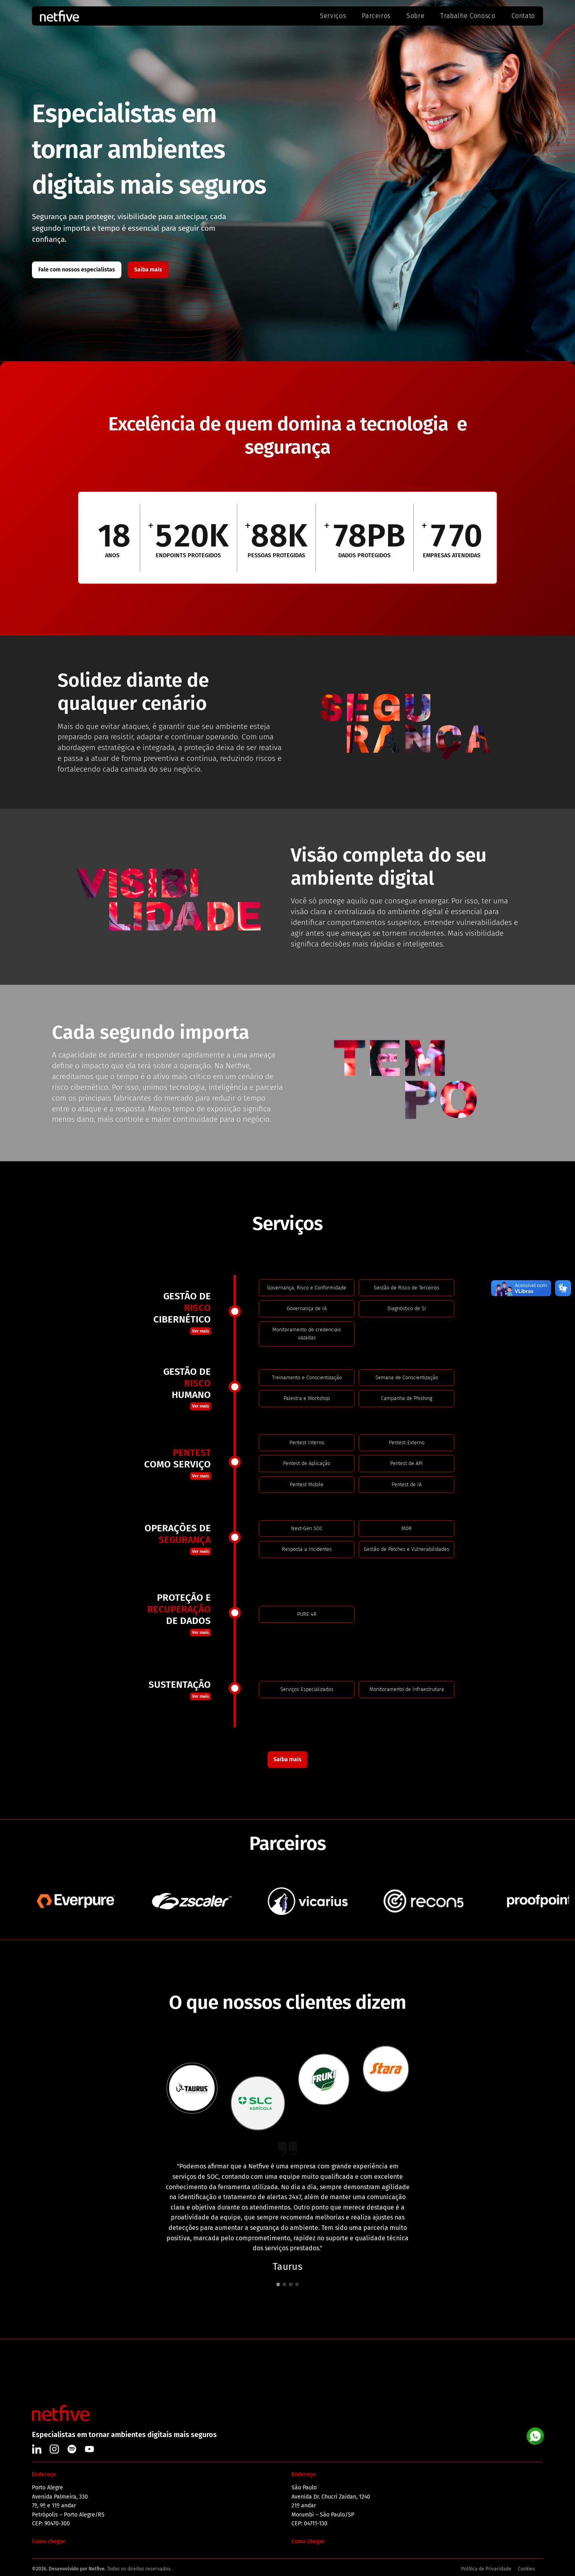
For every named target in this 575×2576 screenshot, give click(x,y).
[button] (278, 2285)
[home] (80, 16)
